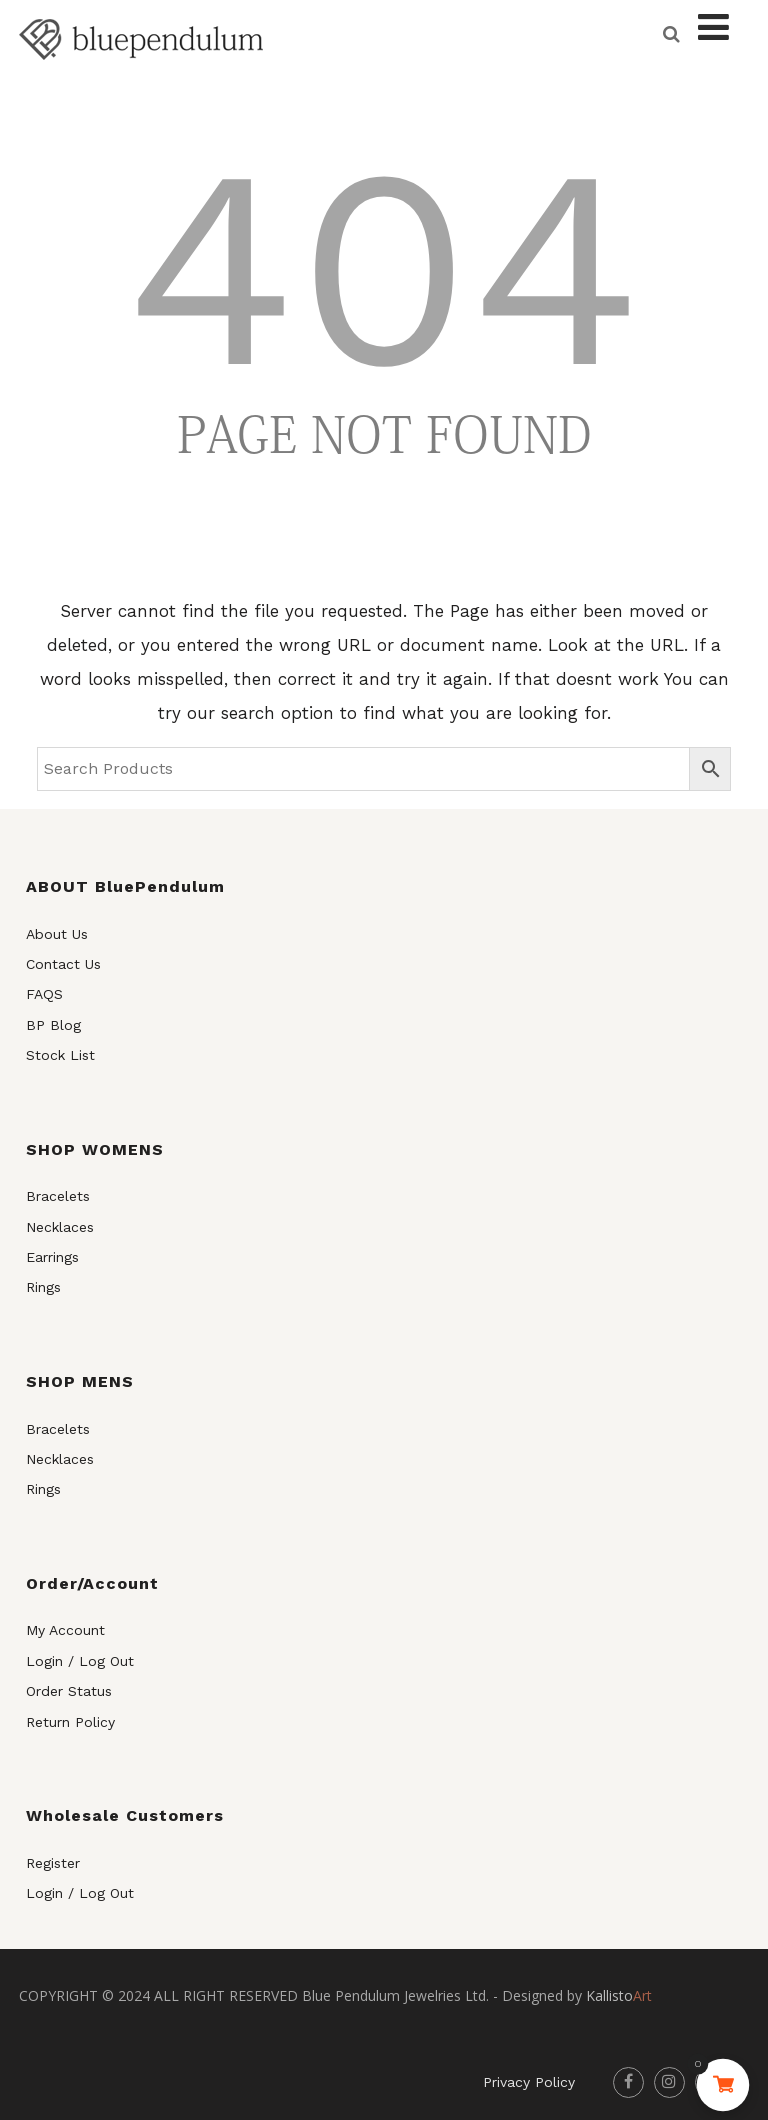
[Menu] (713, 28)
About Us (57, 934)
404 (384, 268)
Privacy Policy (529, 2082)
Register (53, 1863)
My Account (65, 1630)
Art (619, 1995)
